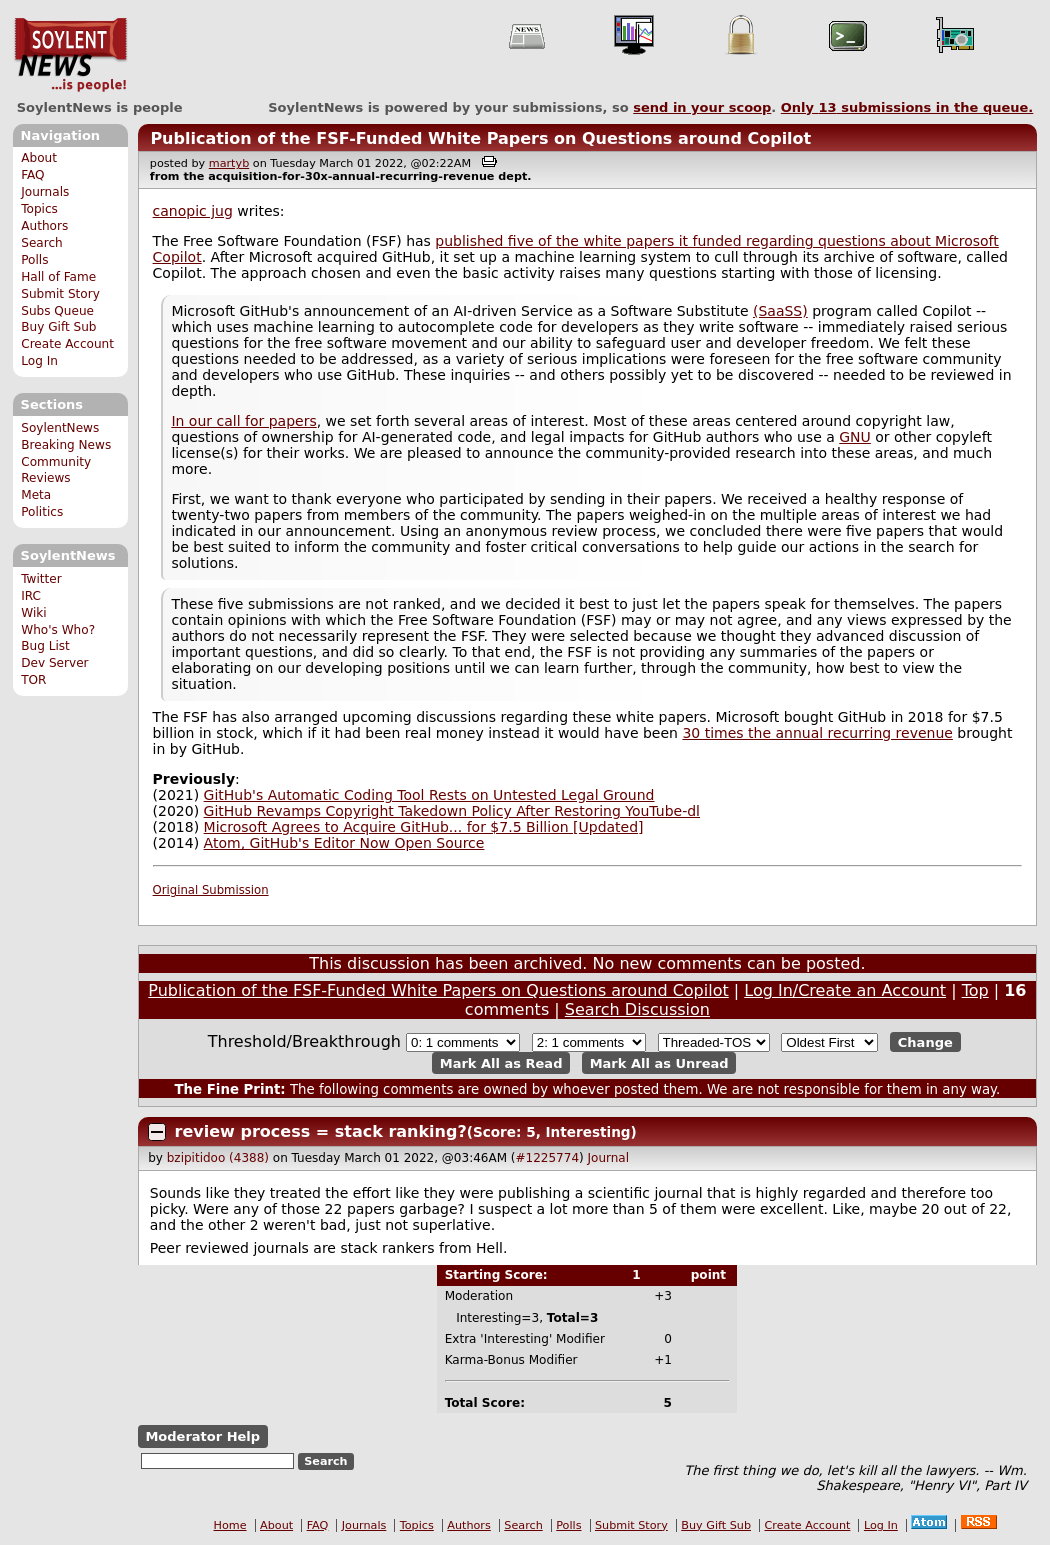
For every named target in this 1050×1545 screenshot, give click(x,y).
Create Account (67, 344)
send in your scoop (702, 107)
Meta (36, 495)
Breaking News (66, 445)
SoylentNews (70, 55)
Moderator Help (202, 1436)
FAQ (32, 175)
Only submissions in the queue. (907, 107)
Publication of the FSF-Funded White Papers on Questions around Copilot (480, 138)
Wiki (33, 613)
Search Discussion (637, 1009)
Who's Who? (58, 630)
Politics (42, 512)
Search (42, 243)
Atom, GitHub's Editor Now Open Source (344, 843)
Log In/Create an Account (845, 990)
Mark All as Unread (659, 1062)
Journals (45, 192)
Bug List (45, 646)
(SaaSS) (780, 311)
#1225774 (548, 1158)
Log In (39, 361)
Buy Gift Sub (58, 327)
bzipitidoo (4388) (218, 1158)
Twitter (41, 579)
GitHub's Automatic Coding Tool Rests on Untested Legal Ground (429, 795)
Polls (34, 260)
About (39, 158)
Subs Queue (57, 311)
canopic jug (193, 211)
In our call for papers (243, 421)
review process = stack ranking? (321, 1131)
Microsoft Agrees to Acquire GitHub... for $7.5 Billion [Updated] (424, 827)
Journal (609, 1158)
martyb (229, 163)
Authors (44, 226)
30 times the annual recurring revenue (817, 733)
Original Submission (211, 890)
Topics (39, 209)
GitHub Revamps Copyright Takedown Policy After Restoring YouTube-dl (452, 811)
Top (975, 990)
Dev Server (54, 663)
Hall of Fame (58, 277)
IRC (31, 596)
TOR (33, 680)
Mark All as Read (501, 1062)
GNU (855, 437)
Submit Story (60, 294)
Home (230, 1525)
